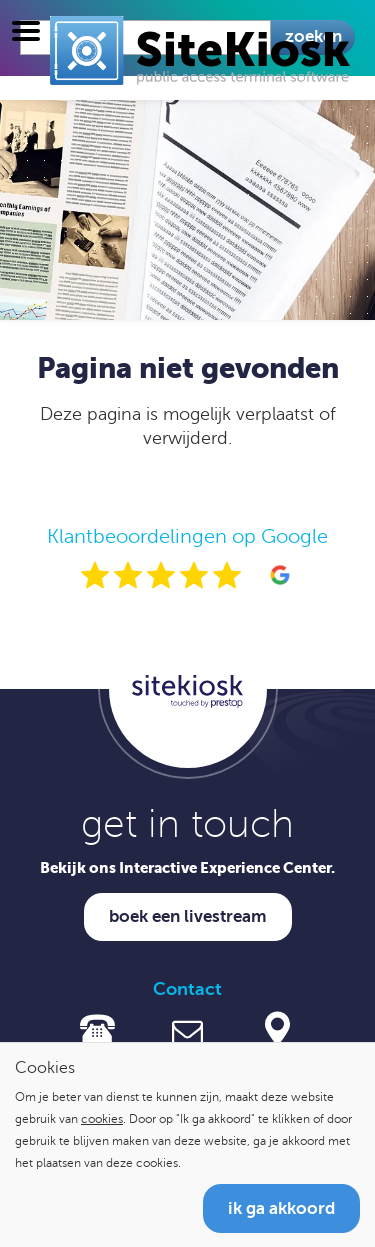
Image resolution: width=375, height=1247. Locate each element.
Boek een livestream (188, 916)
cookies (102, 1119)
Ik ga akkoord (281, 1208)
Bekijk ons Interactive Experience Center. (187, 867)
